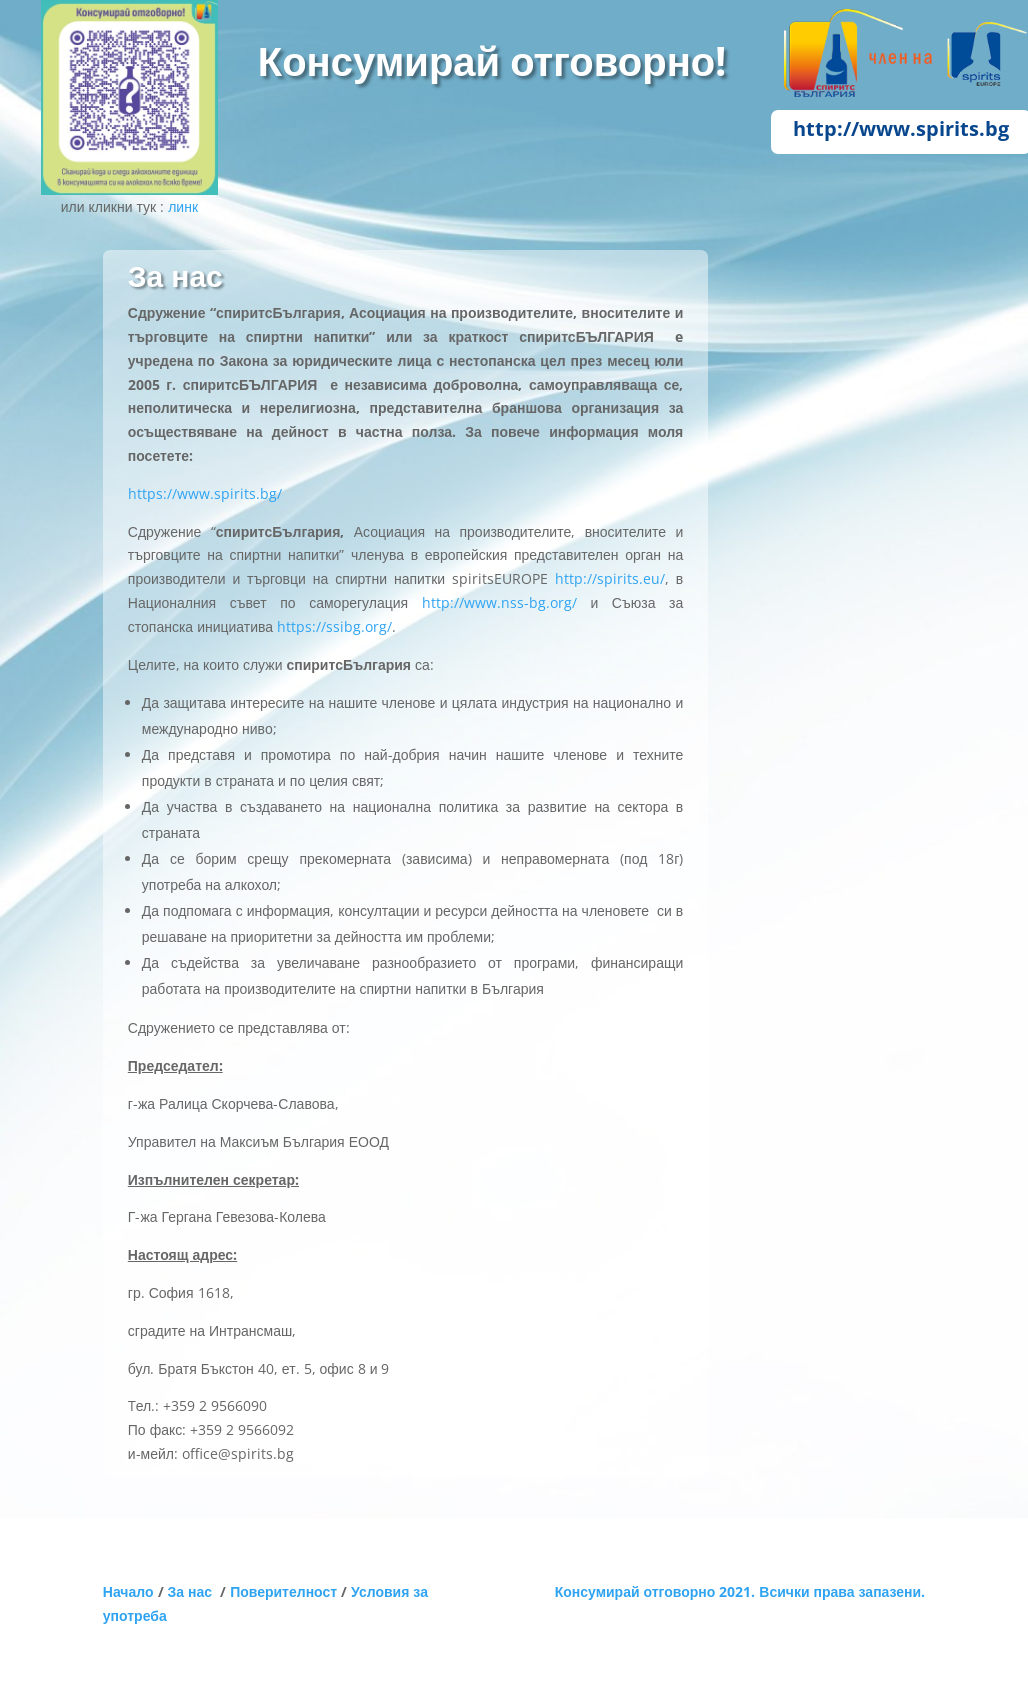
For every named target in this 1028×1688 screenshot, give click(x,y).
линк (183, 206)
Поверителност (283, 1591)
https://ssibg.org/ (334, 626)
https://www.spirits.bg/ (205, 493)
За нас (194, 1591)
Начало (128, 1591)
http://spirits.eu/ (610, 578)
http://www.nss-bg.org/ (499, 602)
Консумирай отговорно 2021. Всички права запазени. (740, 1591)
